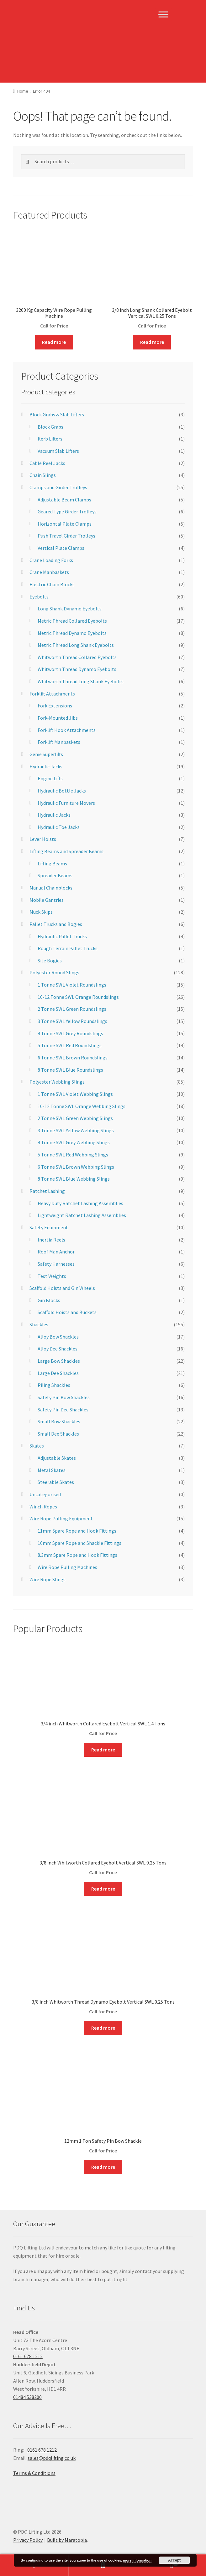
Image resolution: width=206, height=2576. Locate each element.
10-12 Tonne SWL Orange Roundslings (78, 997)
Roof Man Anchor (56, 1251)
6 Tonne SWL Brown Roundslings (73, 1057)
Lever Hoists (42, 839)
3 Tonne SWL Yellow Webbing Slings (76, 1130)
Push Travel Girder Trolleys (66, 536)
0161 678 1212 (28, 2356)
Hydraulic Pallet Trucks (62, 936)
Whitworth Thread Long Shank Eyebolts (81, 681)
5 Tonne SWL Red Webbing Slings (73, 1154)
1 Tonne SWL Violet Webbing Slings (75, 1094)
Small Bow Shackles (59, 1421)
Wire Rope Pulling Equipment (61, 1518)
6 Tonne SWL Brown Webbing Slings (76, 1167)
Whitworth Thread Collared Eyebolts (77, 657)
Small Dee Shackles (58, 1434)
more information (137, 2560)
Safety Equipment (48, 1227)
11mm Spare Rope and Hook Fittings (77, 1531)
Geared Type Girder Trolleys (67, 511)
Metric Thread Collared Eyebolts (72, 621)
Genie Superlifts (46, 754)
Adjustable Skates (57, 1458)
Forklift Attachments (52, 693)
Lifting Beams (52, 863)
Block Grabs (50, 427)
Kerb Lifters (50, 439)
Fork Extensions (55, 705)
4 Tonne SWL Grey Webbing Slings (74, 1142)
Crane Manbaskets (49, 572)
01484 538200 (27, 2397)
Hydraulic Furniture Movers (66, 803)
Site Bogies (50, 960)
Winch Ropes (43, 1506)
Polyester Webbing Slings (57, 1082)
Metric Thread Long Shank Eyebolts (76, 645)
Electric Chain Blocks (52, 584)
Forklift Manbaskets (59, 742)
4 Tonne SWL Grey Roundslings (70, 1033)
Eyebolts (39, 596)
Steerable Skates (56, 1482)
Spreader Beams (55, 875)
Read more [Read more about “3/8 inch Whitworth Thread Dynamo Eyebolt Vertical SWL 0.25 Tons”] (103, 2028)
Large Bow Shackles (59, 1361)
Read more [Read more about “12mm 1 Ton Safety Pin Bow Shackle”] (103, 2167)
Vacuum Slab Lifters (58, 451)
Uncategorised (45, 1494)
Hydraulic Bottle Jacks (62, 790)
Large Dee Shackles (58, 1373)
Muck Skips (41, 912)
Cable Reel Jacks (47, 463)
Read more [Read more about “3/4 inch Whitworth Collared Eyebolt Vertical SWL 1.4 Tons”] (103, 1749)
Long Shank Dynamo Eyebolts (70, 608)
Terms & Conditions (34, 2473)
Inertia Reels (51, 1240)
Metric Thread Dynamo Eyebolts (72, 633)
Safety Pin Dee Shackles (63, 1409)
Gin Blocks (49, 1300)
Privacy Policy (28, 2540)
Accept (174, 2560)
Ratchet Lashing (47, 1191)
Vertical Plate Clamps (61, 548)
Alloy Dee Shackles (57, 1348)
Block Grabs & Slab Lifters (56, 414)
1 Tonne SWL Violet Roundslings (72, 985)
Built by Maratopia (67, 2540)
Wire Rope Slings (47, 1579)
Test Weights (52, 1276)
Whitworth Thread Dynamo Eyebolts (77, 669)
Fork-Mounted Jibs (58, 718)
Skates (36, 1445)
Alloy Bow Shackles (58, 1337)
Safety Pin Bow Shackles (64, 1397)
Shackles (38, 1324)
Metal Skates (52, 1470)
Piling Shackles (54, 1385)
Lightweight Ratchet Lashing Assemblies (82, 1215)
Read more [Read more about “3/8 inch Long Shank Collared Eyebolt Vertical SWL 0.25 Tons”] (152, 342)
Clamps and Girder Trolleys (58, 487)
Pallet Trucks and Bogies (55, 924)
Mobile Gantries (46, 900)
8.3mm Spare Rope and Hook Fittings (77, 1555)
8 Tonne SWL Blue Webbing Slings (74, 1179)
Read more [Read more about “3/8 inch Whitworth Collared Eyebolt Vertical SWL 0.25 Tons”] (103, 1889)
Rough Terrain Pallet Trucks (68, 948)
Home (22, 91)
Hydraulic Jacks (45, 766)
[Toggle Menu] (163, 14)
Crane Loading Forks (51, 560)
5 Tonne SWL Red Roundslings (70, 1045)
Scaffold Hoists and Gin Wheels (62, 1288)
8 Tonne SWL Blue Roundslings (70, 1070)
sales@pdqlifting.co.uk (52, 2458)
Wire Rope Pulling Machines (67, 1567)
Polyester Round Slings (54, 972)
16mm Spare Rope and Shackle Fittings (79, 1543)
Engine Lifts (50, 778)
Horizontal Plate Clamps (65, 524)
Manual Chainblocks (50, 888)
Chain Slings (42, 475)
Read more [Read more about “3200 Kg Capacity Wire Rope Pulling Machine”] (54, 342)
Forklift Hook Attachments (67, 730)
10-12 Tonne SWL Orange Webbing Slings (81, 1106)
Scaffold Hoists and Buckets (67, 1312)
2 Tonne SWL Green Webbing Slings (75, 1118)
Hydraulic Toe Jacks (59, 827)
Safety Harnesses (56, 1264)
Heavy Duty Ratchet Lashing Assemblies (80, 1203)
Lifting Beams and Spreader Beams (66, 851)
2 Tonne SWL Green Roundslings (72, 1009)
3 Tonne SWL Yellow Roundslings (72, 1021)
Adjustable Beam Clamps (64, 499)
